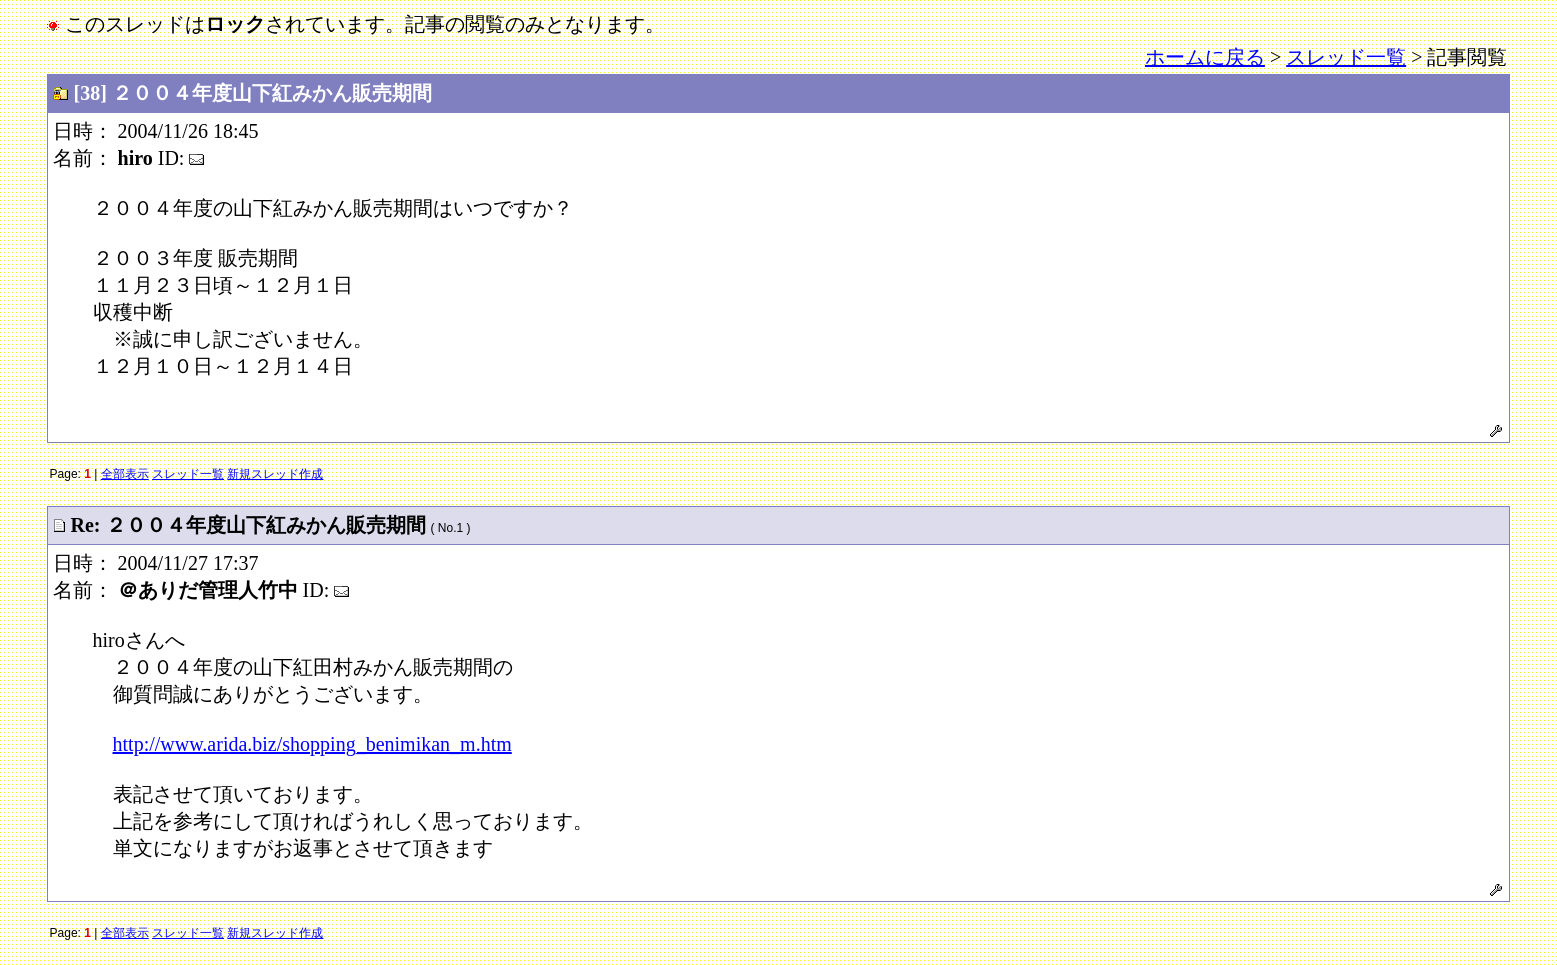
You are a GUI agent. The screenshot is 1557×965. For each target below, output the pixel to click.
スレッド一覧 (1346, 57)
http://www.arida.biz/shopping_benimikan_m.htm (312, 744)
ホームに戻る (1205, 57)
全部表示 (125, 474)
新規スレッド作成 (275, 474)
